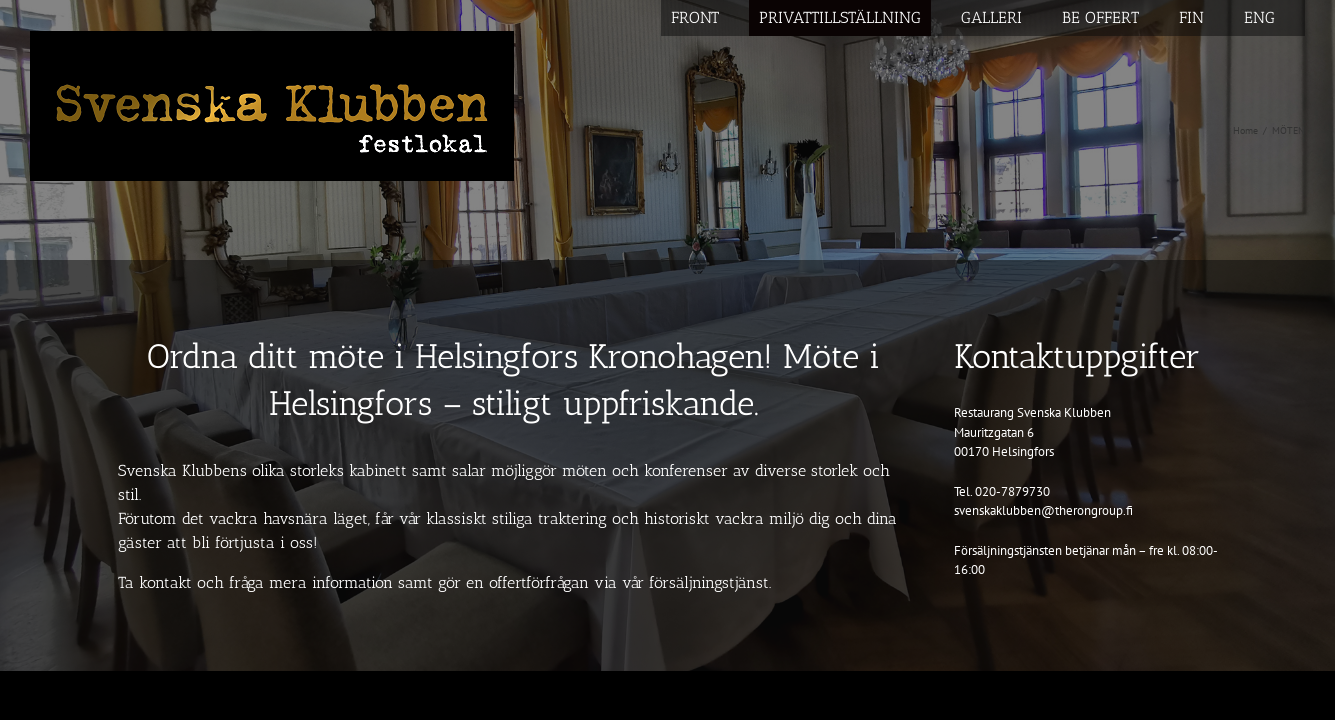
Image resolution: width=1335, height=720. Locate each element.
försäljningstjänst (709, 582)
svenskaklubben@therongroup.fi (1043, 510)
